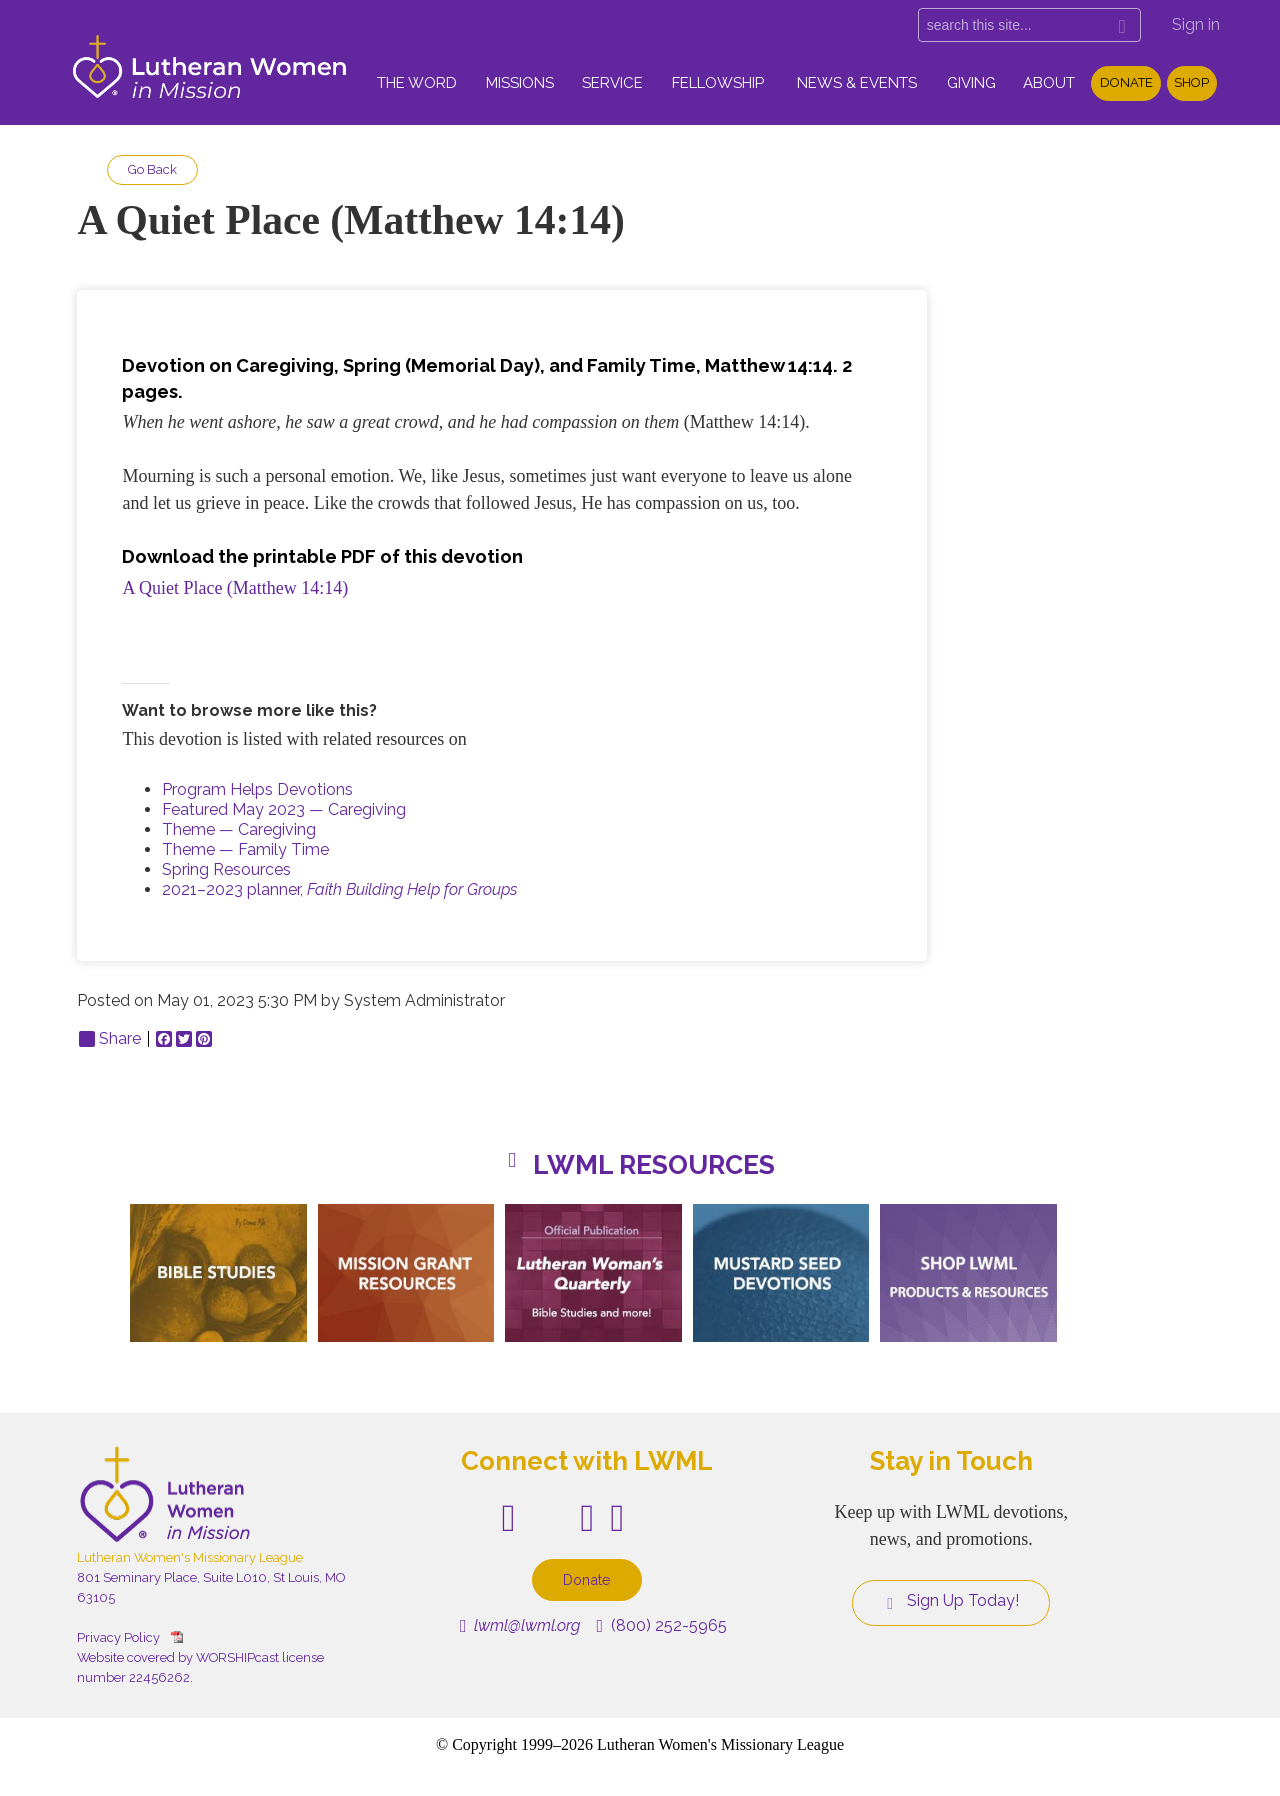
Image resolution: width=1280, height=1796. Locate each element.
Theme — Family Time (245, 849)
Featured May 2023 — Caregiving (284, 809)
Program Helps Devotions (257, 789)
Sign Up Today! (951, 1601)
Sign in (1196, 24)
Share (110, 1039)
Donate (1126, 82)
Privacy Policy (118, 1637)
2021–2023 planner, (339, 889)
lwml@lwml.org (520, 1625)
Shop (1191, 82)
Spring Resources (226, 869)
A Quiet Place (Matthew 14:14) (237, 588)
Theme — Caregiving (239, 829)
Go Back (152, 169)
